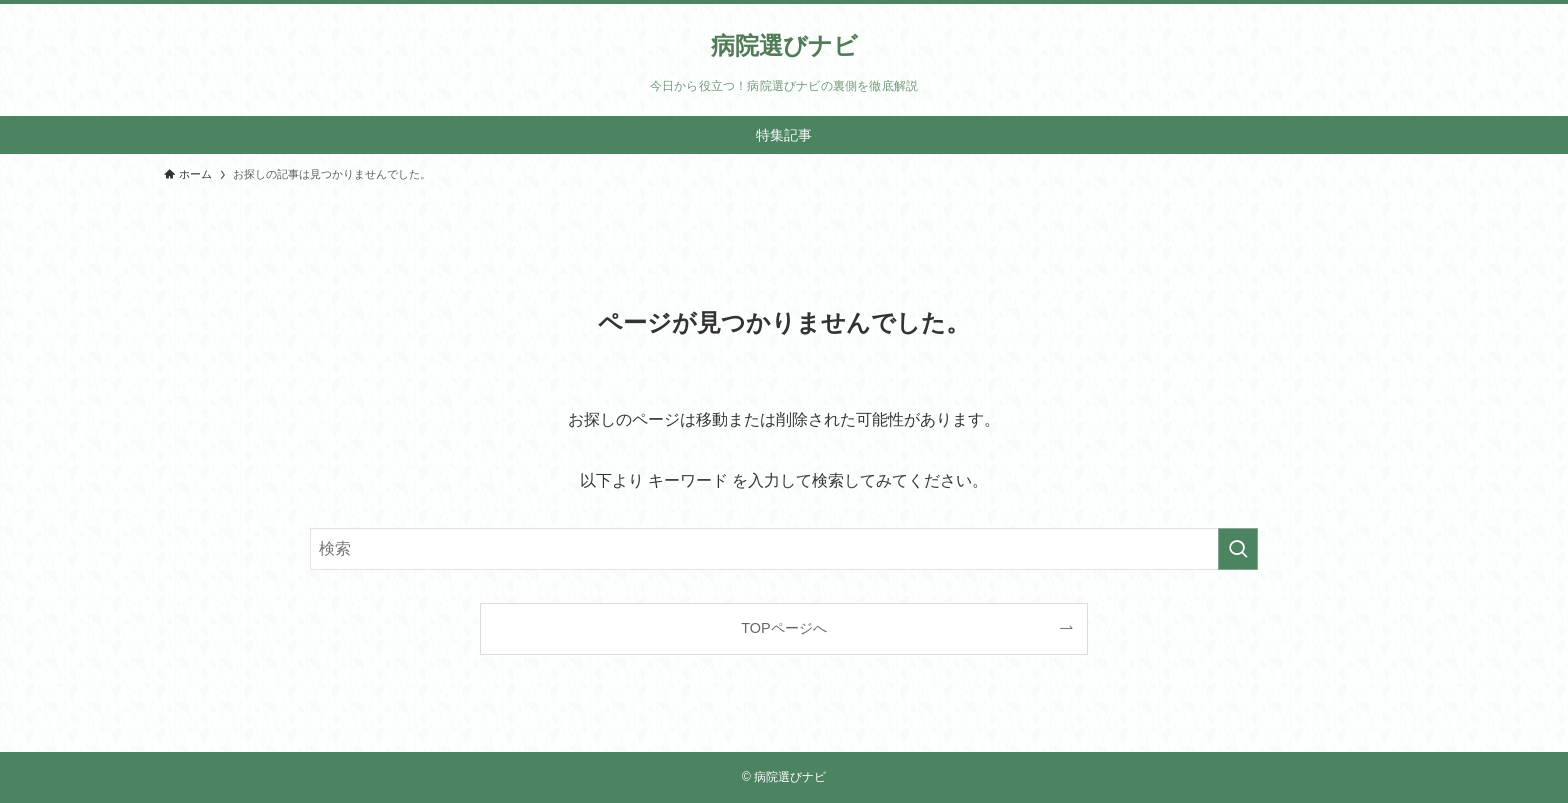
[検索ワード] (784, 549)
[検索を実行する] (1238, 549)
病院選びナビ (784, 46)
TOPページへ (783, 628)
